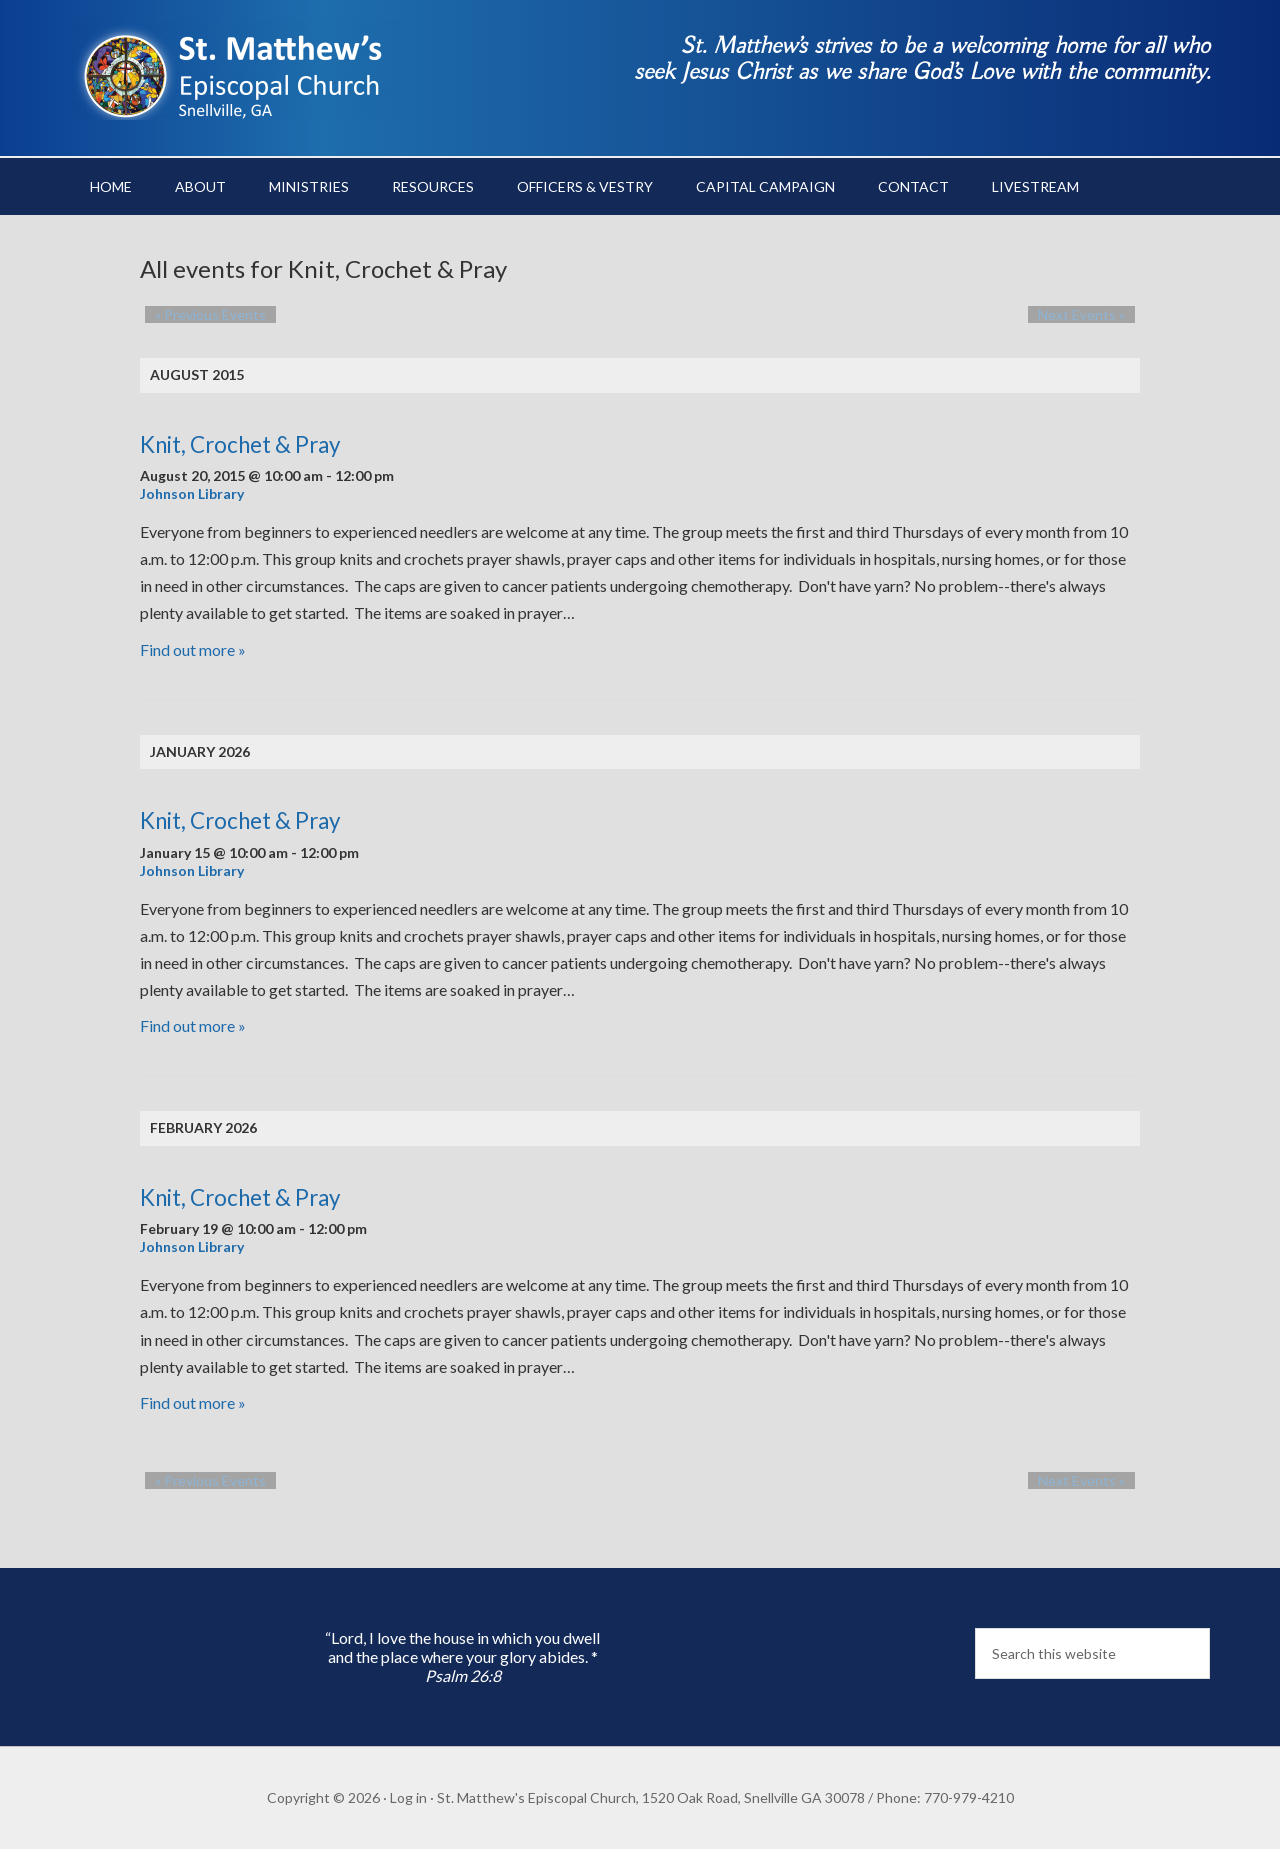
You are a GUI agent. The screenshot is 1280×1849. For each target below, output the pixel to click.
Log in (408, 1797)
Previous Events (200, 314)
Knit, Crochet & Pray (240, 444)
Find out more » (193, 649)
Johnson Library (192, 493)
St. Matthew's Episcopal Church (240, 70)
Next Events (1091, 314)
